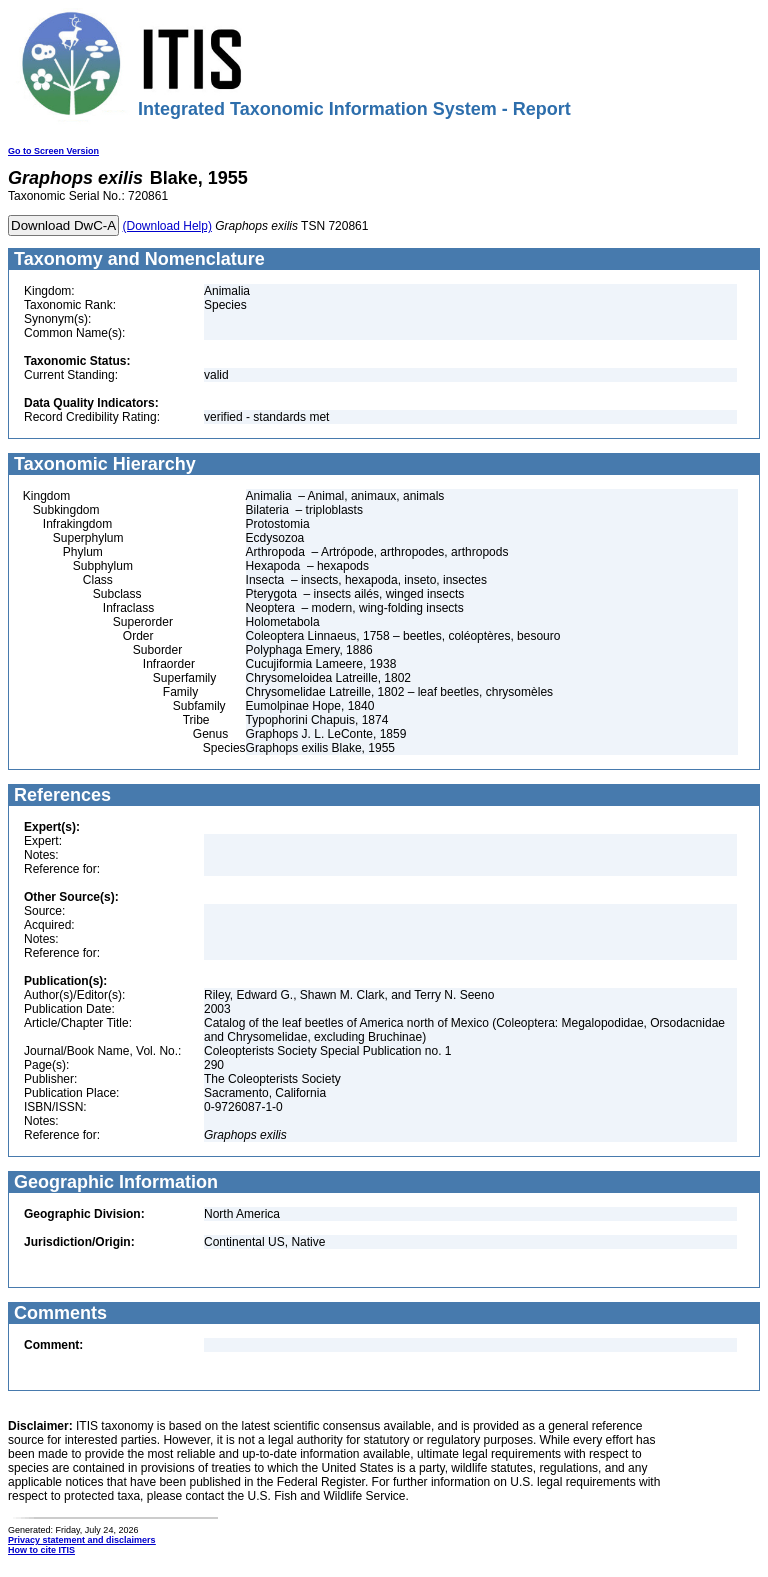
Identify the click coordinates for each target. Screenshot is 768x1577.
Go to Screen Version (53, 151)
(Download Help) (167, 226)
